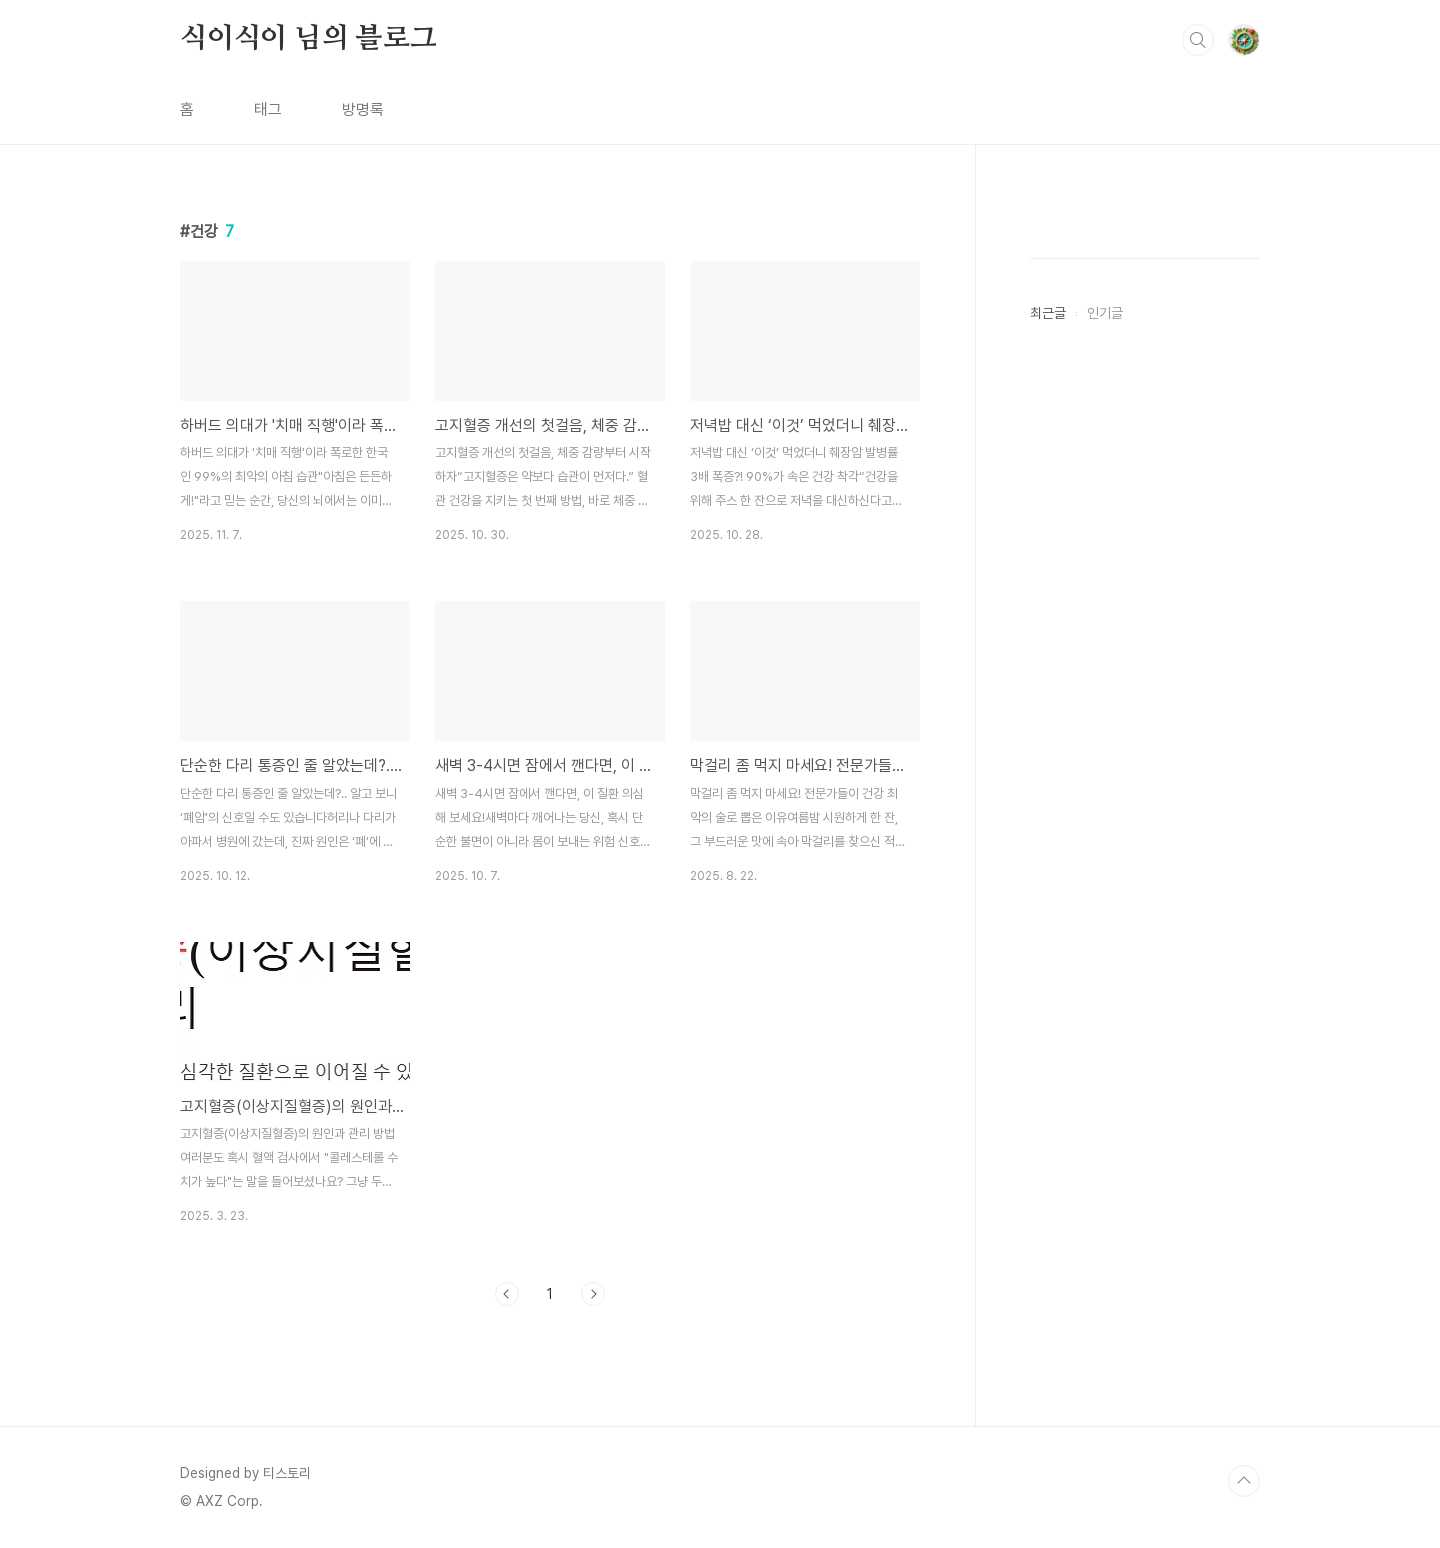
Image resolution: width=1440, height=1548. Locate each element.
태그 (268, 109)
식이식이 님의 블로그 (308, 39)
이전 (507, 1294)
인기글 (1105, 313)
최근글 (1048, 313)
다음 (593, 1294)
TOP (1244, 1481)
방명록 (363, 109)
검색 (1198, 40)
